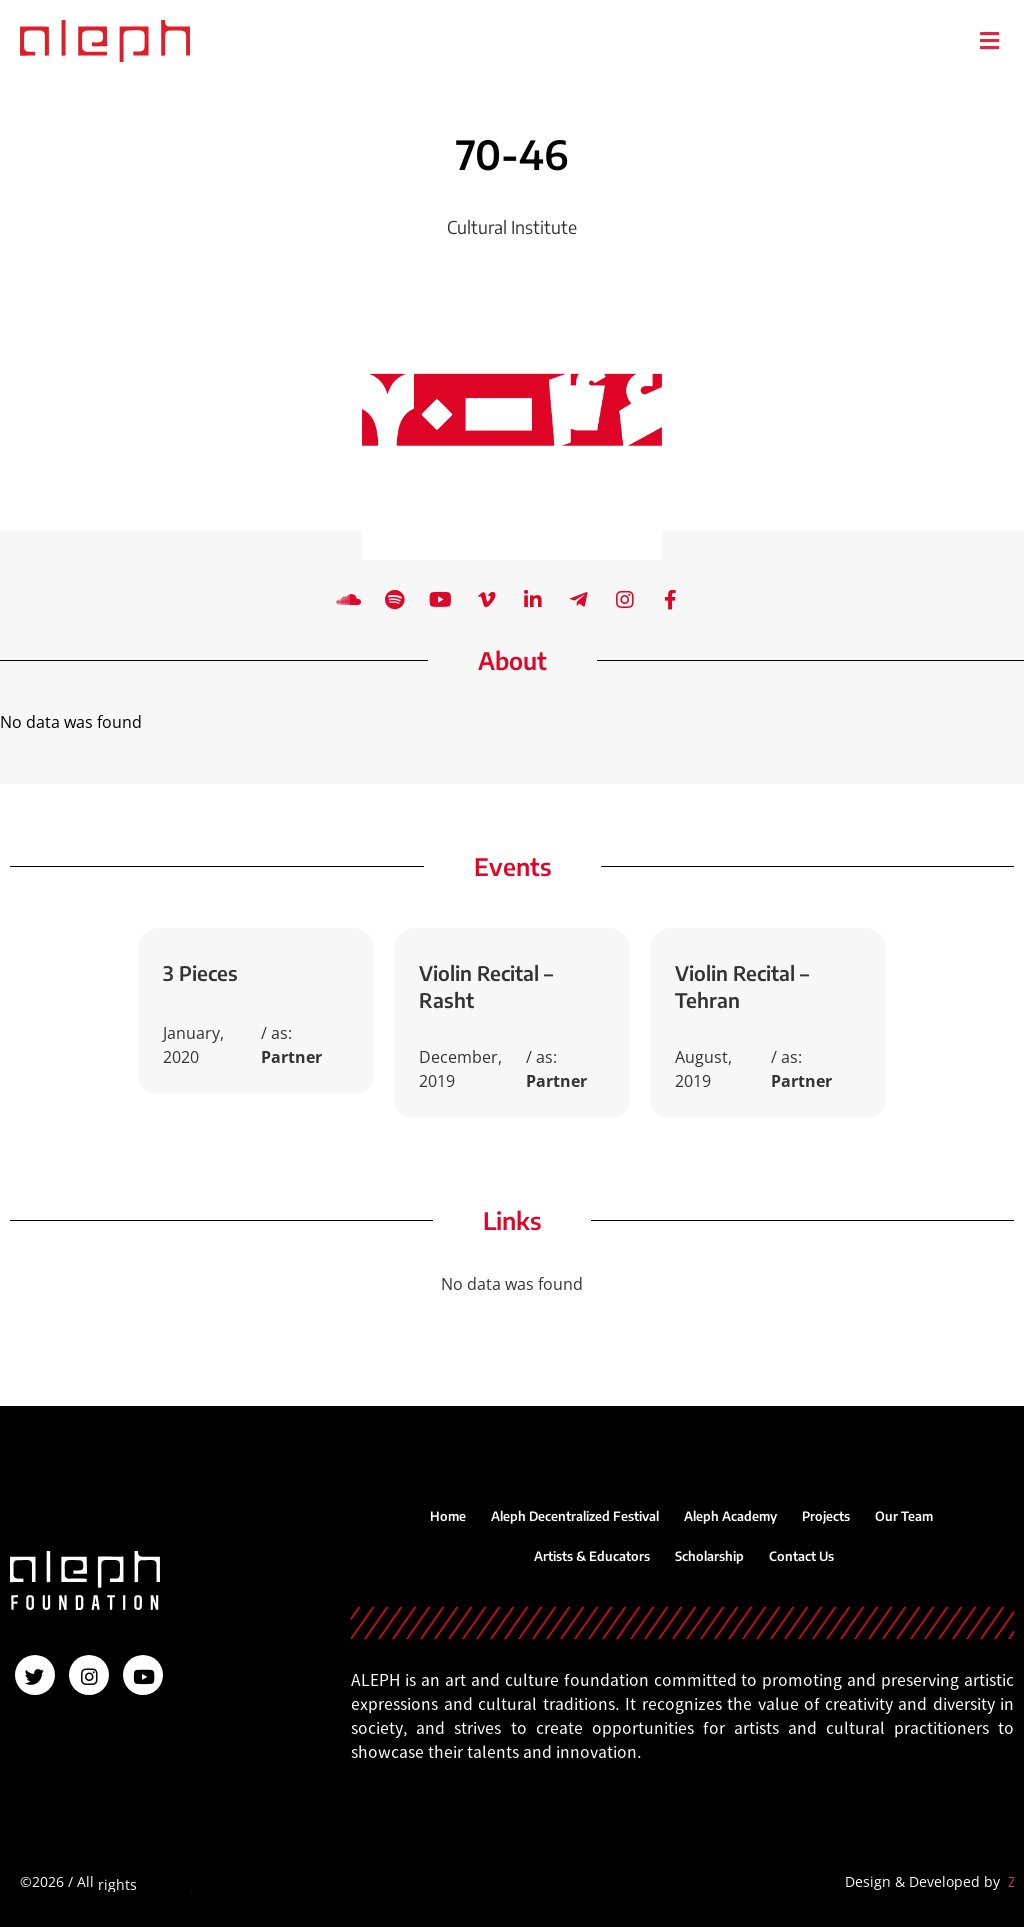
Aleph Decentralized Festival (575, 1516)
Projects (826, 1516)
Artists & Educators (592, 1556)
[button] (989, 40)
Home (448, 1516)
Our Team (904, 1516)
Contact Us (801, 1556)
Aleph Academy (730, 1516)
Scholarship (709, 1556)
